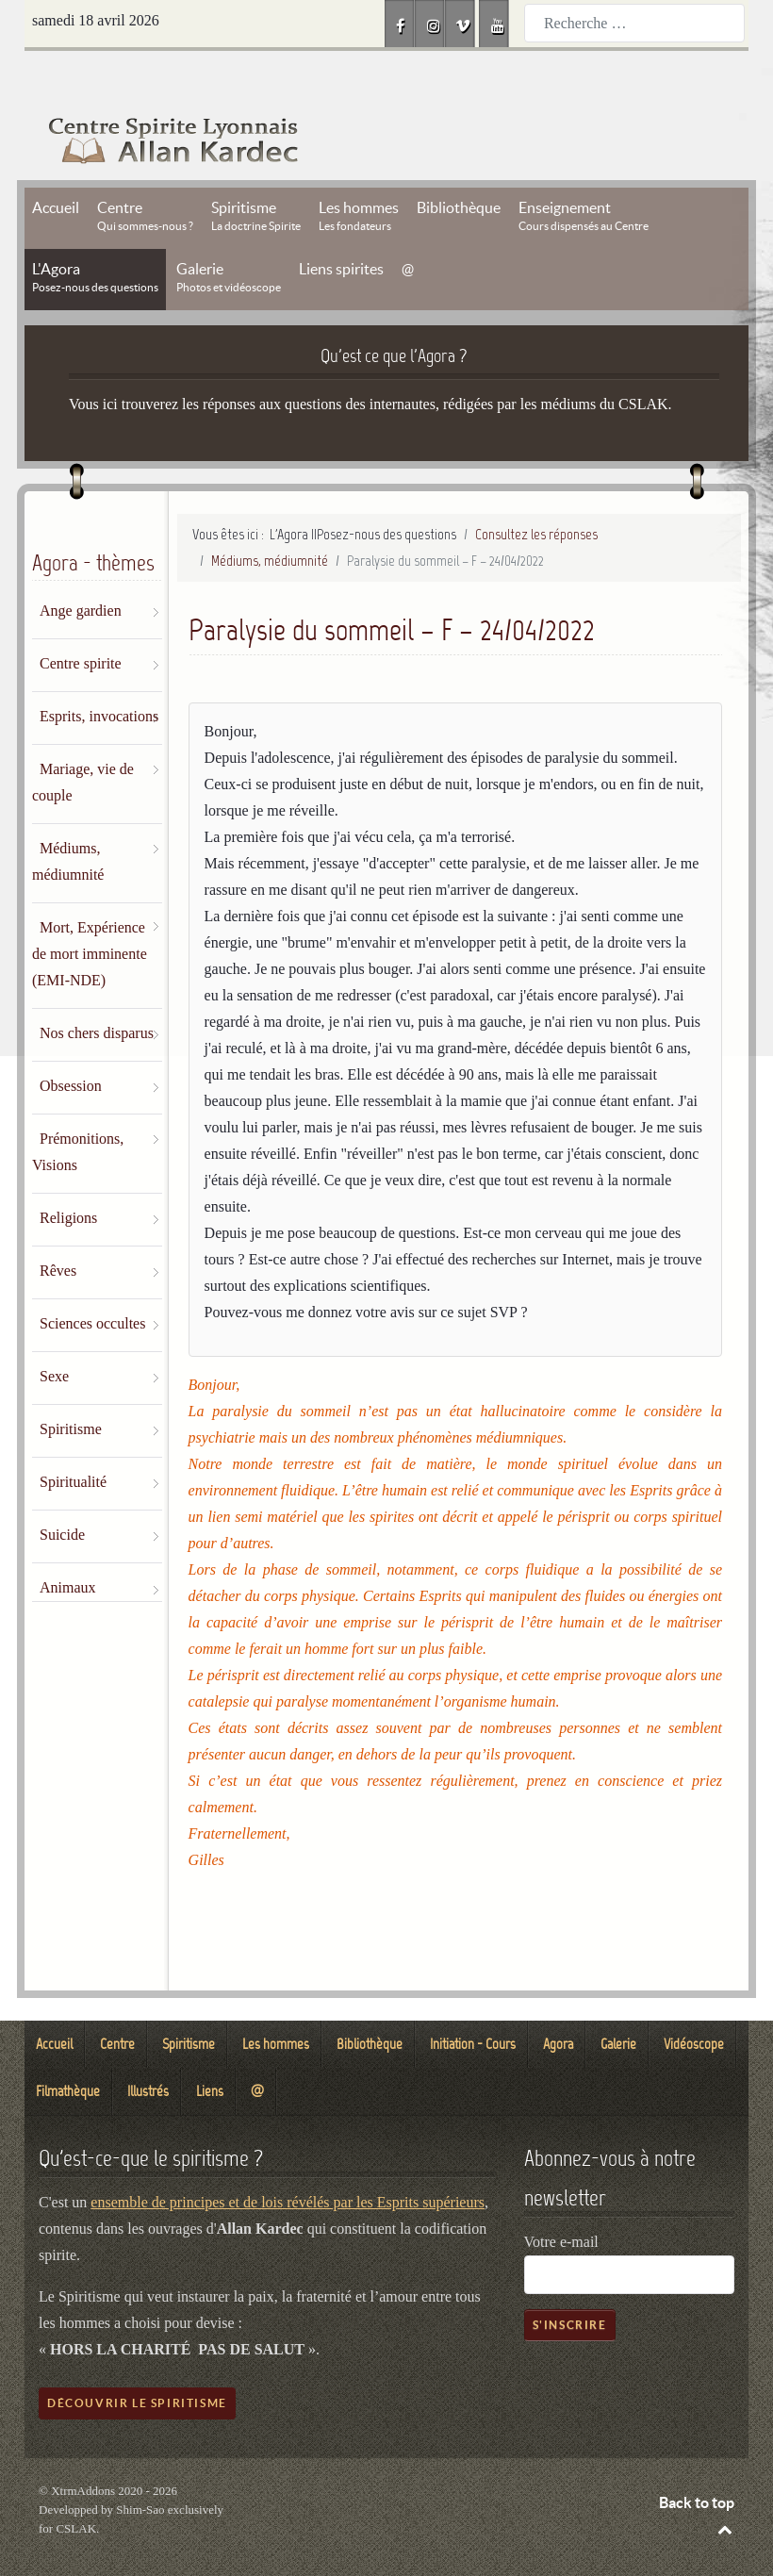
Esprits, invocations (99, 674)
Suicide (62, 1492)
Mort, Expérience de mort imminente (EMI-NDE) (89, 911)
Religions (68, 1175)
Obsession (71, 1043)
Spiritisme (71, 1387)
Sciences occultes (92, 1281)
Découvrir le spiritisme (137, 2360)
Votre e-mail (561, 2199)
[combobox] (634, 23)
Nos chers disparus (97, 991)
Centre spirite (81, 621)
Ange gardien (81, 568)
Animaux (68, 1545)
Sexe (54, 1334)
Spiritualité (73, 1439)
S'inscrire (570, 2282)
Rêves (58, 1228)
